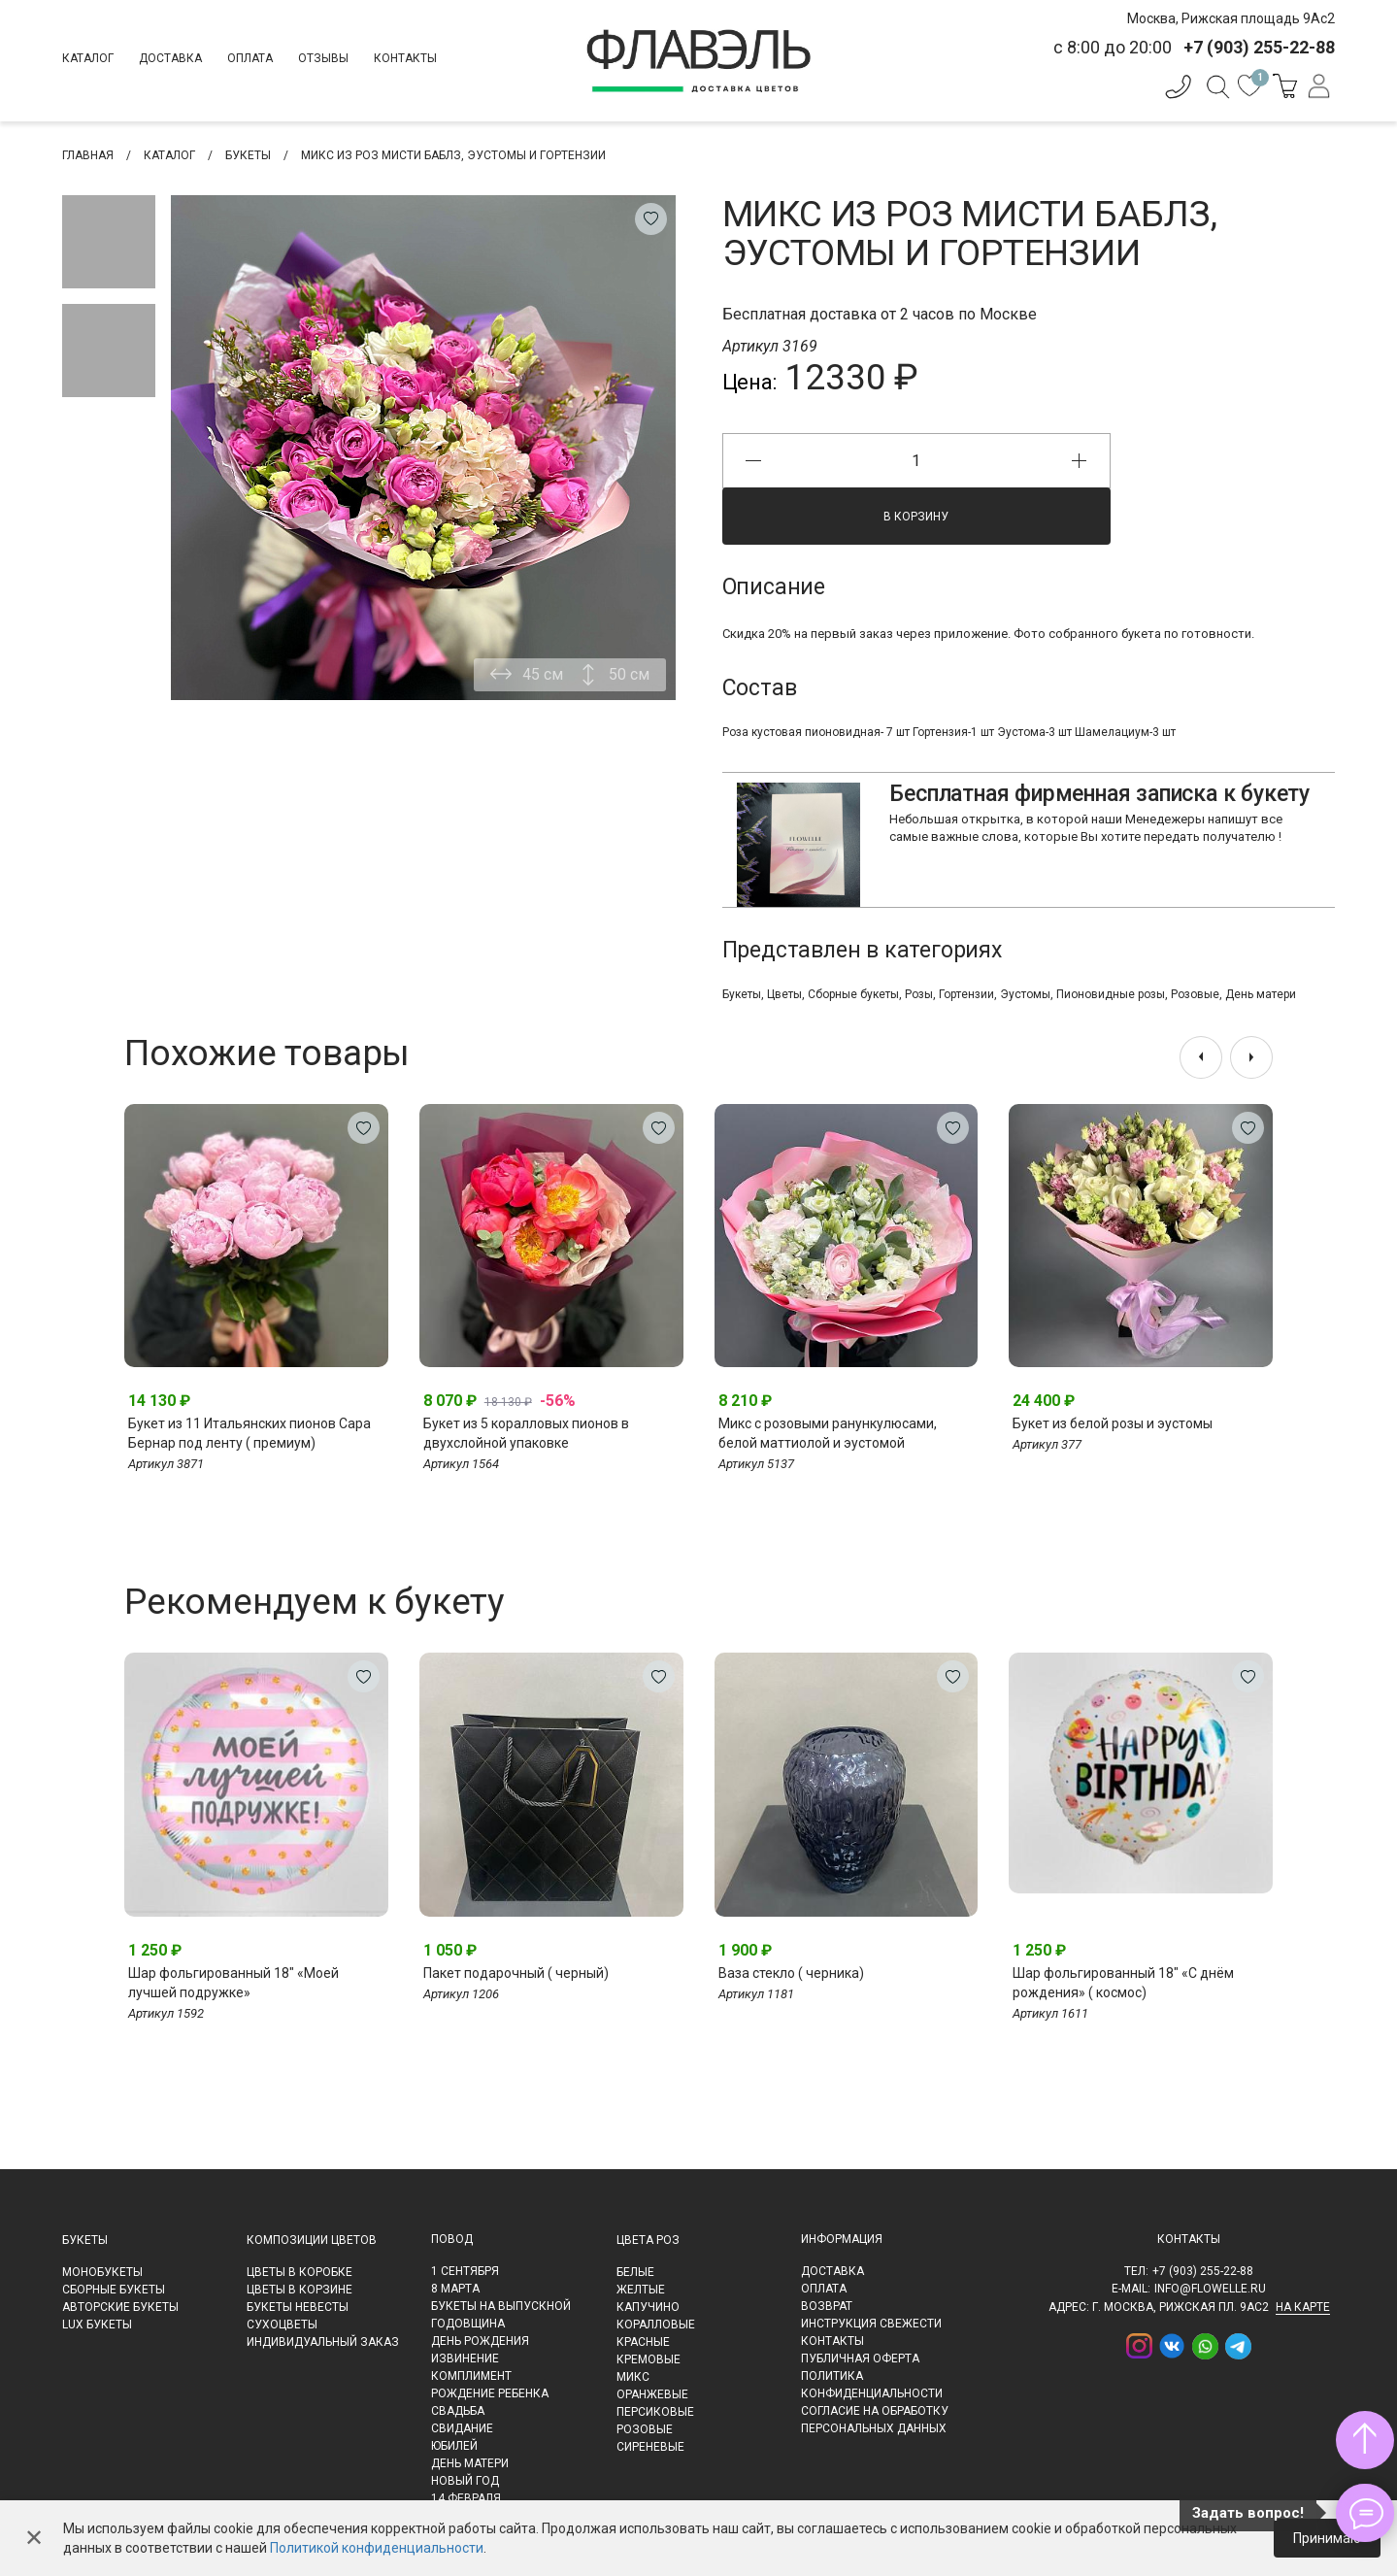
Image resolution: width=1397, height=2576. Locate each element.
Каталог (88, 58)
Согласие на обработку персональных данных (874, 2419)
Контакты (405, 58)
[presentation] (1201, 1057)
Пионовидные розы (1110, 994)
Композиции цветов (312, 2240)
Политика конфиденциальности (872, 2384)
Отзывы (323, 58)
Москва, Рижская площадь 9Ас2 (1231, 18)
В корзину (915, 516)
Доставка (170, 58)
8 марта (455, 2288)
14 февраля (466, 2498)
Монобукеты (102, 2272)
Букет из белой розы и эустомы (1113, 1423)
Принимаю (1327, 2538)
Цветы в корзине (299, 2289)
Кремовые (648, 2359)
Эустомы (1025, 994)
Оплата (250, 58)
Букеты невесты (298, 2307)
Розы (919, 994)
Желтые (640, 2289)
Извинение (465, 2358)
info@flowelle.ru (1210, 2288)
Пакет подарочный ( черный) (516, 1973)
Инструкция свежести (871, 2323)
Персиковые (655, 2412)
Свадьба (457, 2411)
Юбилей (454, 2446)
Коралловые (655, 2324)
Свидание (462, 2428)
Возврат (826, 2306)
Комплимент (471, 2376)
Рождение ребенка (490, 2393)
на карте (1303, 2307)
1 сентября (465, 2271)
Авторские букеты (120, 2307)
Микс (632, 2377)
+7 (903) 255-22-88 (1202, 2271)
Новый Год (465, 2481)
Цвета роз (648, 2240)
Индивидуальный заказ (323, 2342)
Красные (643, 2342)
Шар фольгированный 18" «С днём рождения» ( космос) (1123, 1982)
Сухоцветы (282, 2324)
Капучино (648, 2307)
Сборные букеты (853, 994)
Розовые (1195, 994)
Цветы (784, 994)
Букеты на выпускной (501, 2306)
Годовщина (468, 2323)
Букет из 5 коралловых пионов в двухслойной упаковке (526, 1433)
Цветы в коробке (299, 2272)
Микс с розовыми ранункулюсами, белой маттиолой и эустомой (827, 1433)
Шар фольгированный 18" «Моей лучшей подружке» (233, 1982)
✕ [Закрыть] (34, 2538)
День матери (1260, 994)
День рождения (480, 2341)
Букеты (741, 994)
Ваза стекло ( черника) (791, 1973)
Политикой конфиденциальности (376, 2548)
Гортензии (966, 994)
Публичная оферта (860, 2358)
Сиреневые (650, 2447)
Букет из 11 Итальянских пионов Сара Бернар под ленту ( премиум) (249, 1433)
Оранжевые (652, 2394)
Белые (635, 2272)
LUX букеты (97, 2324)
